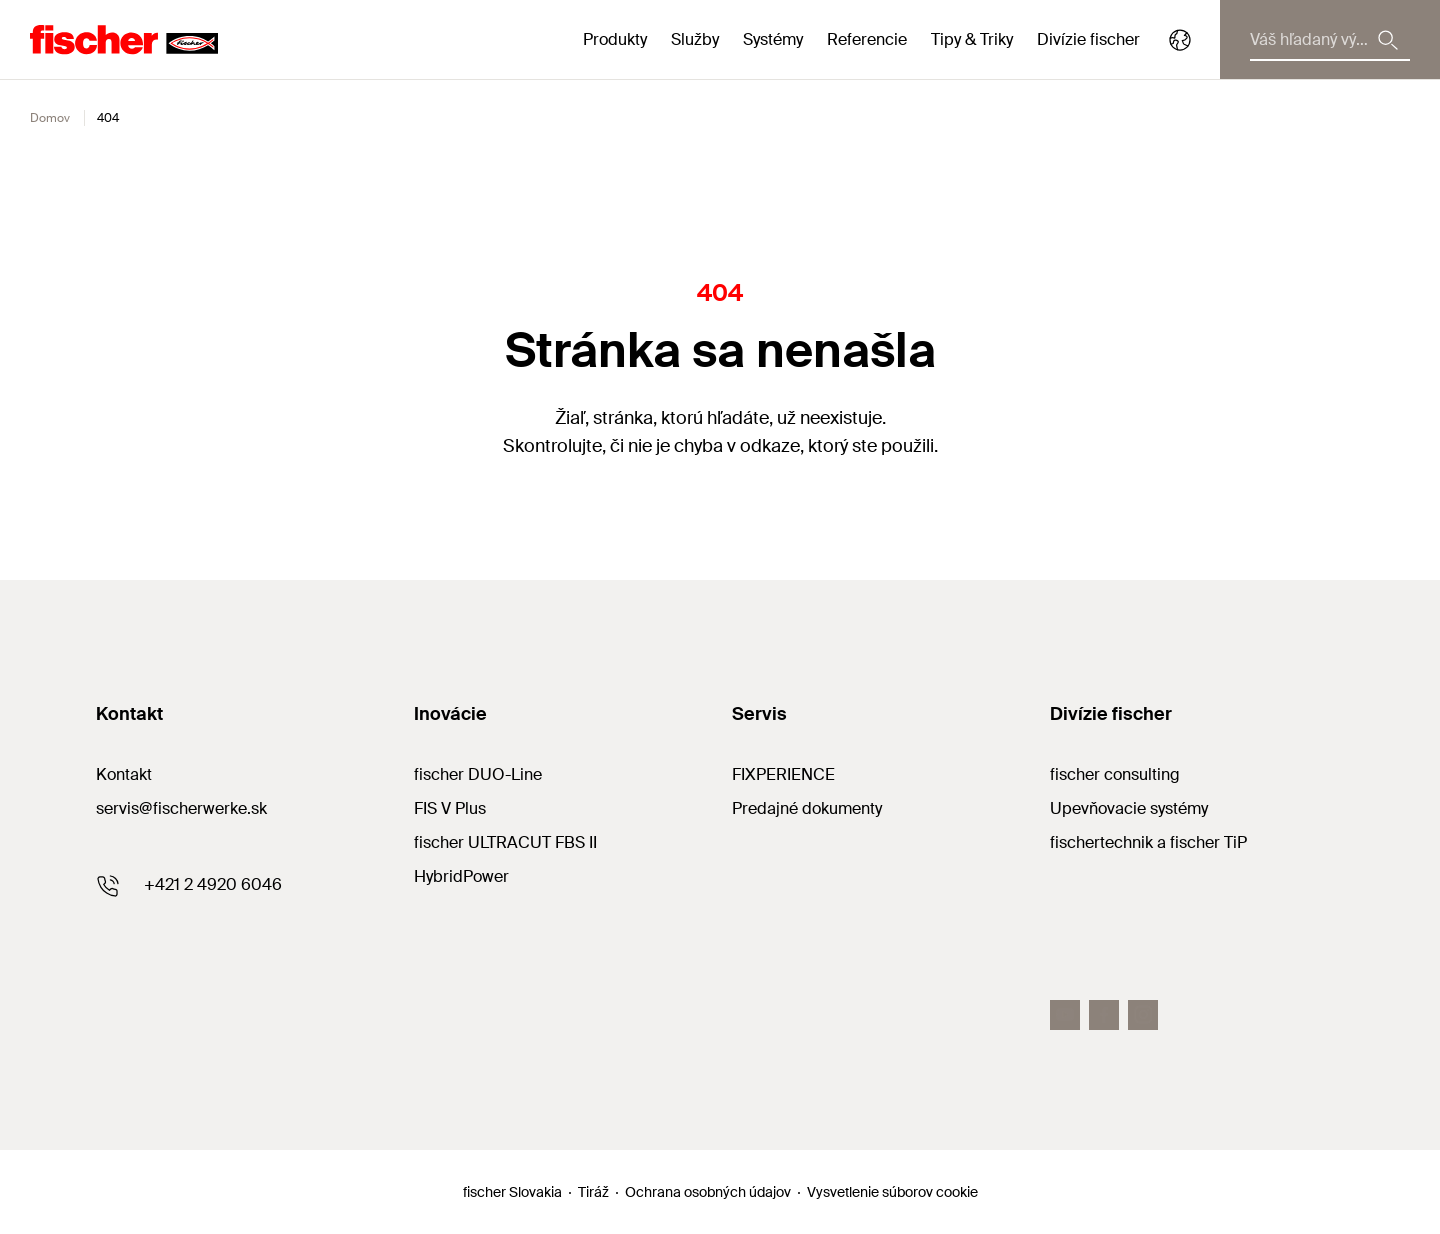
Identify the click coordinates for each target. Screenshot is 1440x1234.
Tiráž (593, 1192)
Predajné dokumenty (807, 808)
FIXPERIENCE (783, 774)
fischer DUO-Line (478, 774)
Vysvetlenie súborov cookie (892, 1192)
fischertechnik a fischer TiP (1148, 842)
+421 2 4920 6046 (213, 884)
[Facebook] (1104, 1015)
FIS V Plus (450, 808)
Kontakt (124, 774)
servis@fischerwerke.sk (181, 808)
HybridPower (461, 876)
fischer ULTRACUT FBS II (505, 842)
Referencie (867, 39)
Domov (50, 118)
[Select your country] (1180, 40)
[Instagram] (1143, 1015)
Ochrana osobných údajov (708, 1192)
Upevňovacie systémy (1129, 808)
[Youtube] (1065, 1015)
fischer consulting (1115, 774)
